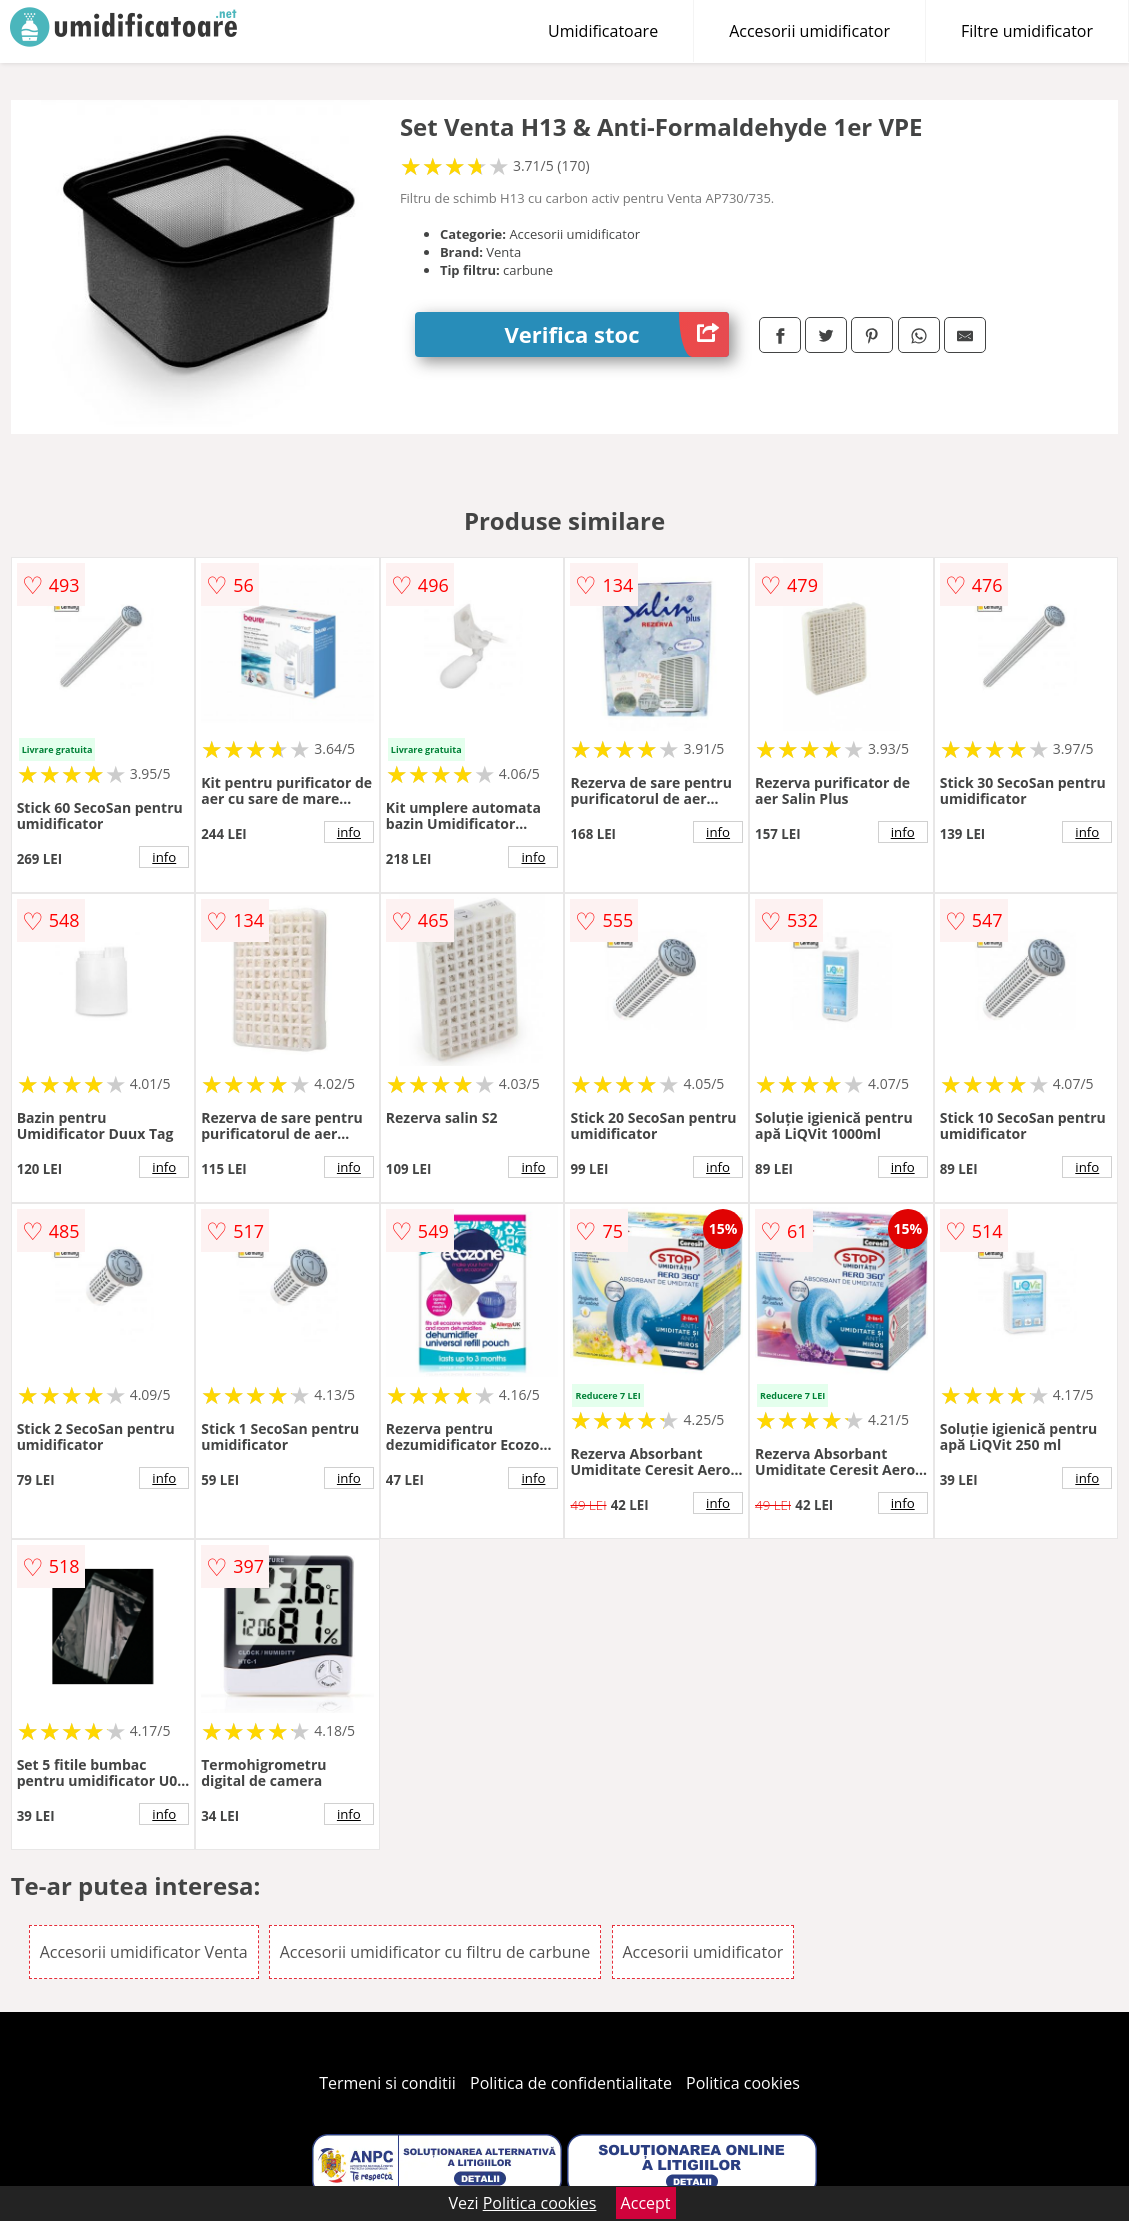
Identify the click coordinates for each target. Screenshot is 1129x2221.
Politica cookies (743, 2083)
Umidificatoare (603, 31)
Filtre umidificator (1027, 31)
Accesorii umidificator (809, 31)
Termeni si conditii (387, 2083)
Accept (646, 2203)
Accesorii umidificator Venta (144, 1952)
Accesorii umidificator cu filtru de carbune (435, 1952)
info (164, 857)
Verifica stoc (617, 334)
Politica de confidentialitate (571, 2083)
